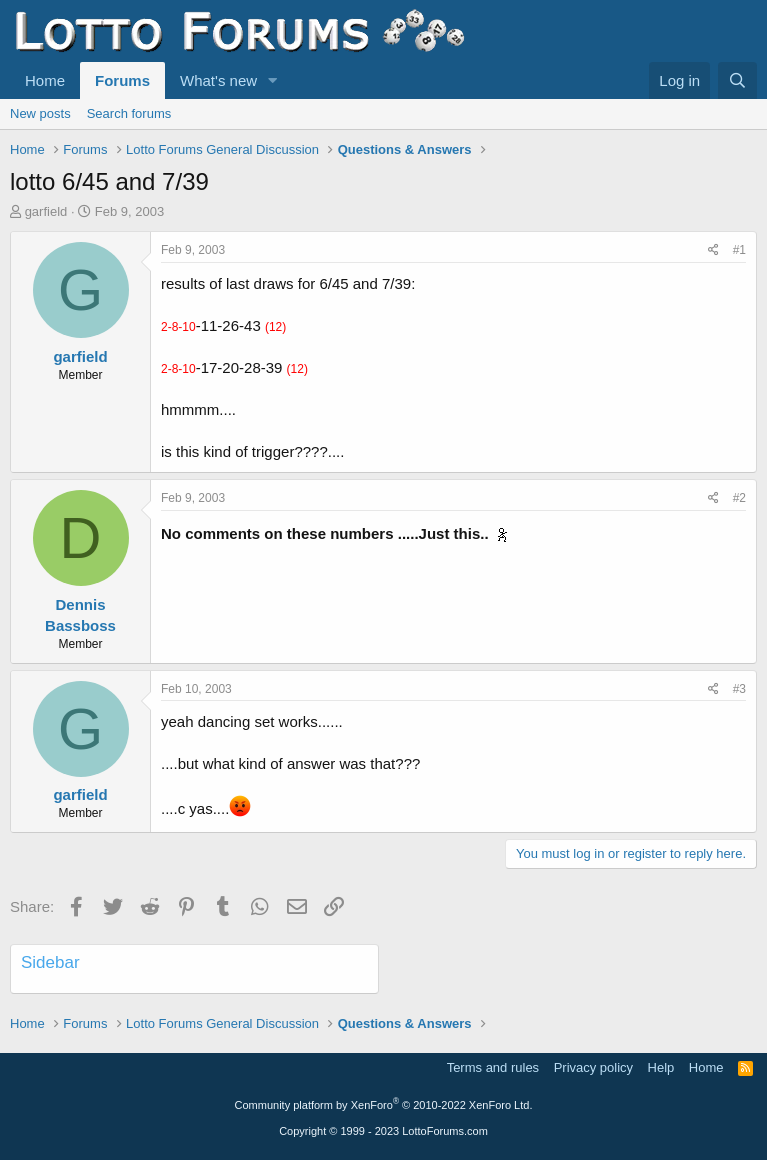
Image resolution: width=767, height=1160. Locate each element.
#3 (739, 689)
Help (661, 1067)
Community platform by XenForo (384, 1105)
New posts (40, 113)
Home (45, 80)
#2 (739, 498)
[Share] (713, 250)
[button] (273, 80)
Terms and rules (493, 1067)
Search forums (129, 113)
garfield (46, 211)
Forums (122, 80)
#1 (739, 250)
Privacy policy (593, 1067)
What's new (218, 80)
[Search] (737, 80)
